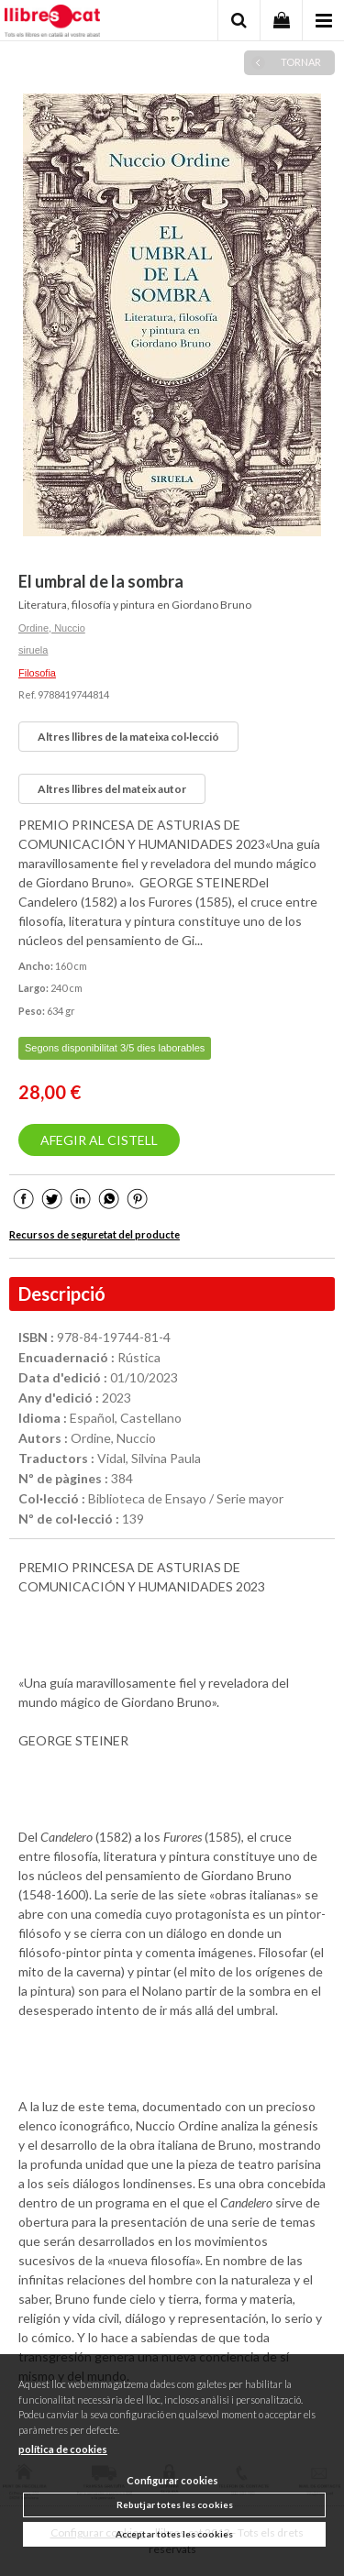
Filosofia (37, 672)
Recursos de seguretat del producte (94, 1234)
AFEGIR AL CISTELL (99, 1140)
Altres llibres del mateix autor (112, 789)
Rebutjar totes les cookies (175, 2504)
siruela (33, 649)
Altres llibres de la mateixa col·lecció (128, 736)
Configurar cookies (172, 2480)
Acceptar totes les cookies (174, 2533)
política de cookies (62, 2449)
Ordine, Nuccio (51, 627)
